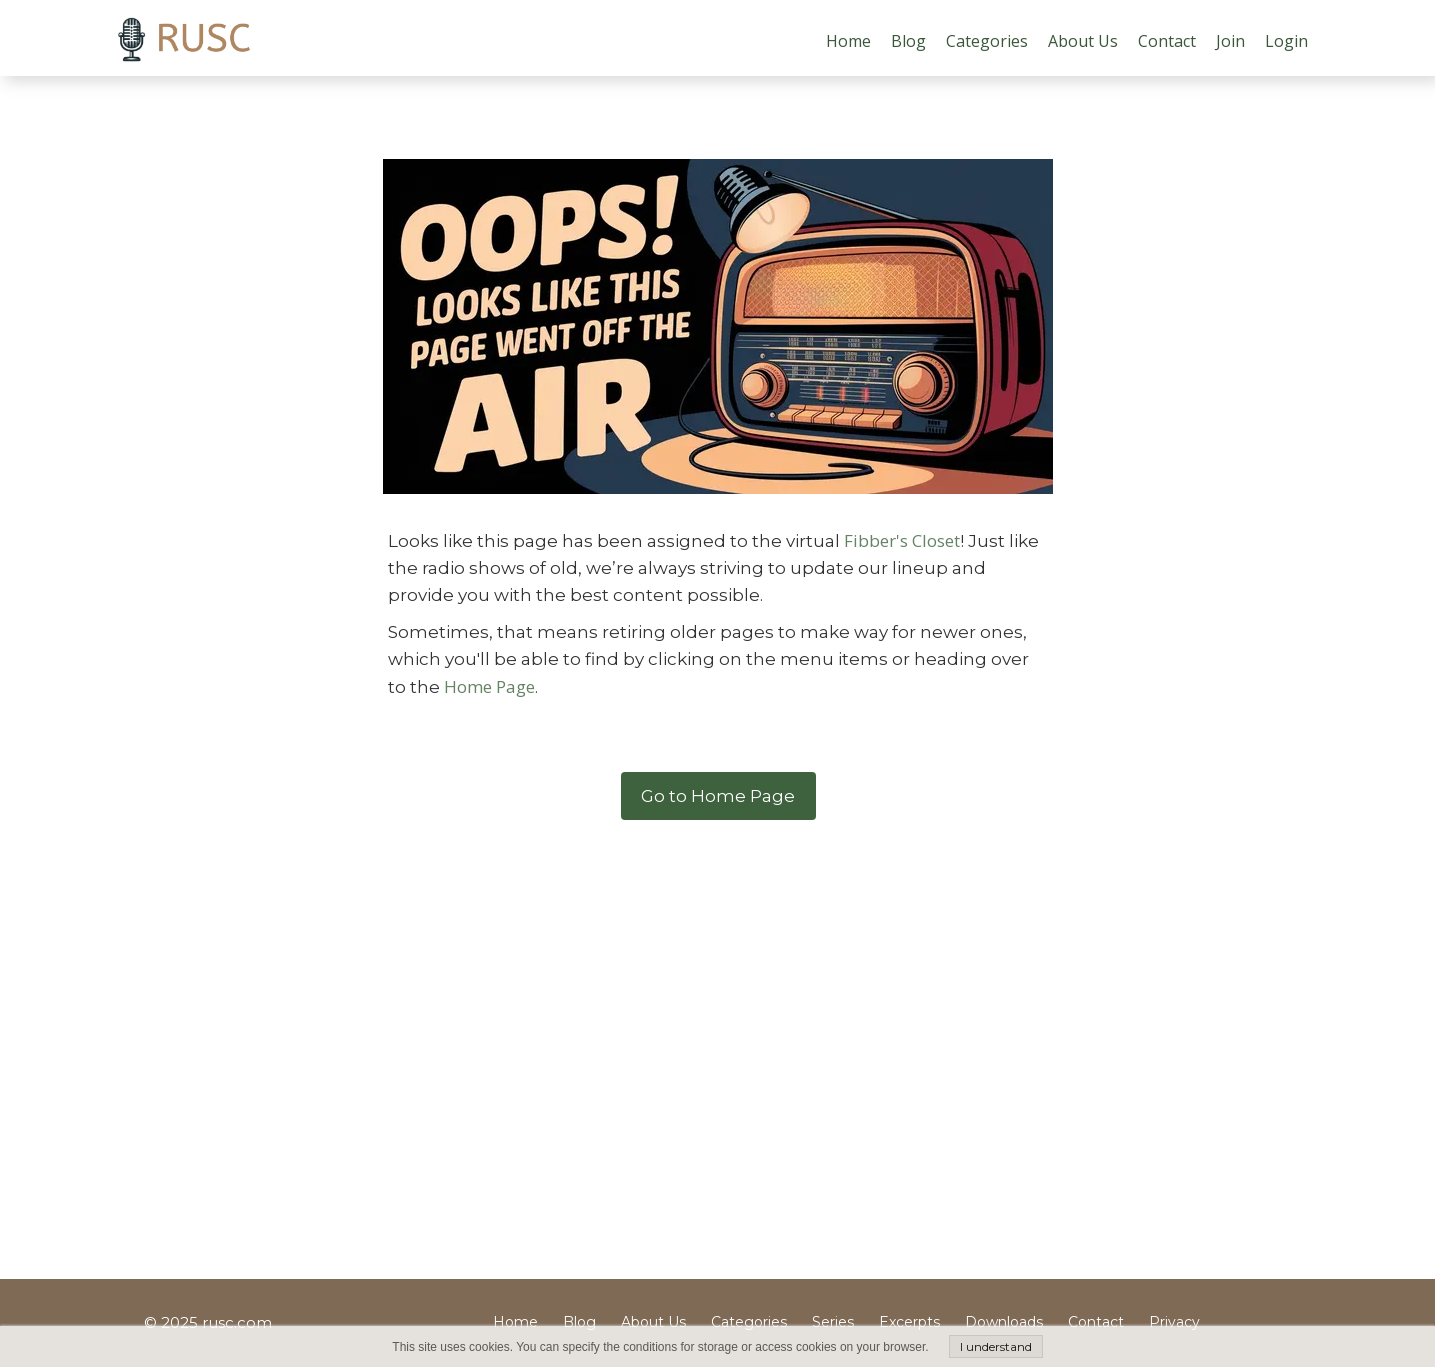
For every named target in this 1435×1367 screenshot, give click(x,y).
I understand (996, 1346)
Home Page (489, 686)
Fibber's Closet (902, 540)
